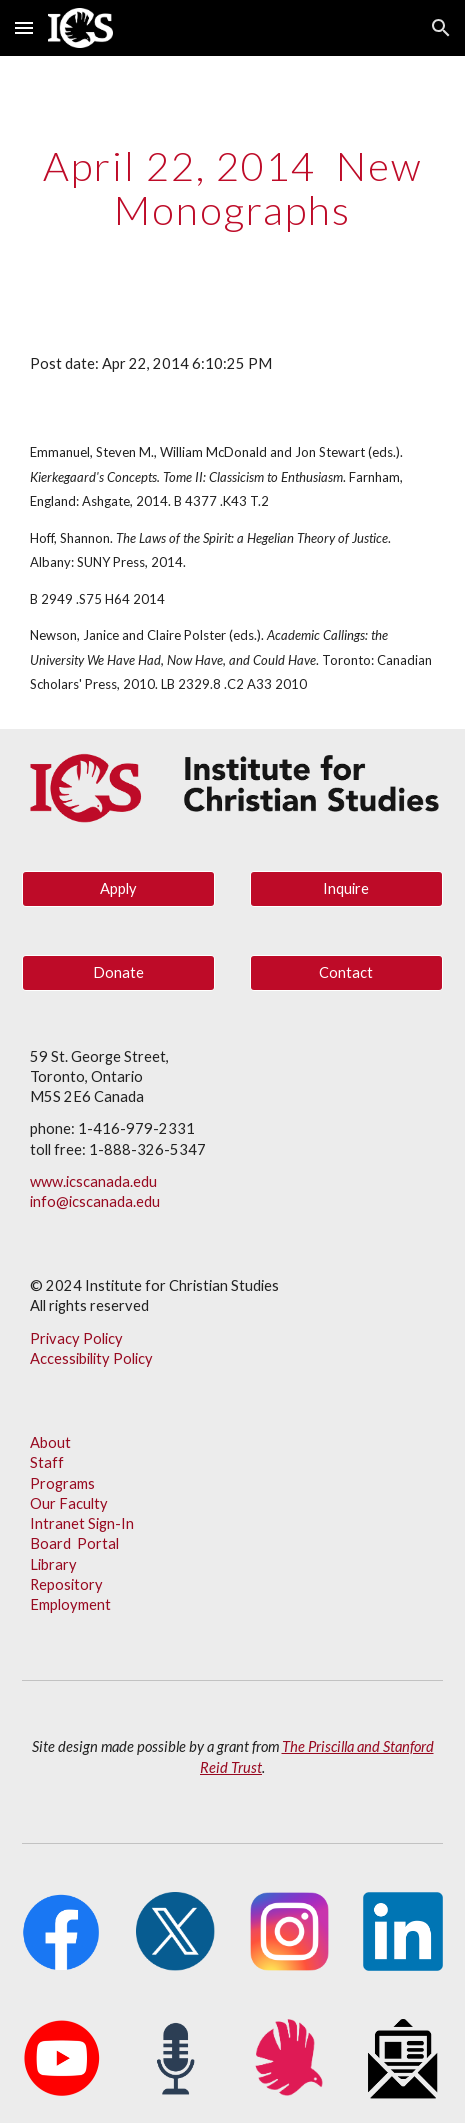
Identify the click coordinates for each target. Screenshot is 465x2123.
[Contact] (346, 972)
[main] (232, 188)
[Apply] (118, 888)
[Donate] (118, 972)
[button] (24, 27)
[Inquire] (346, 888)
